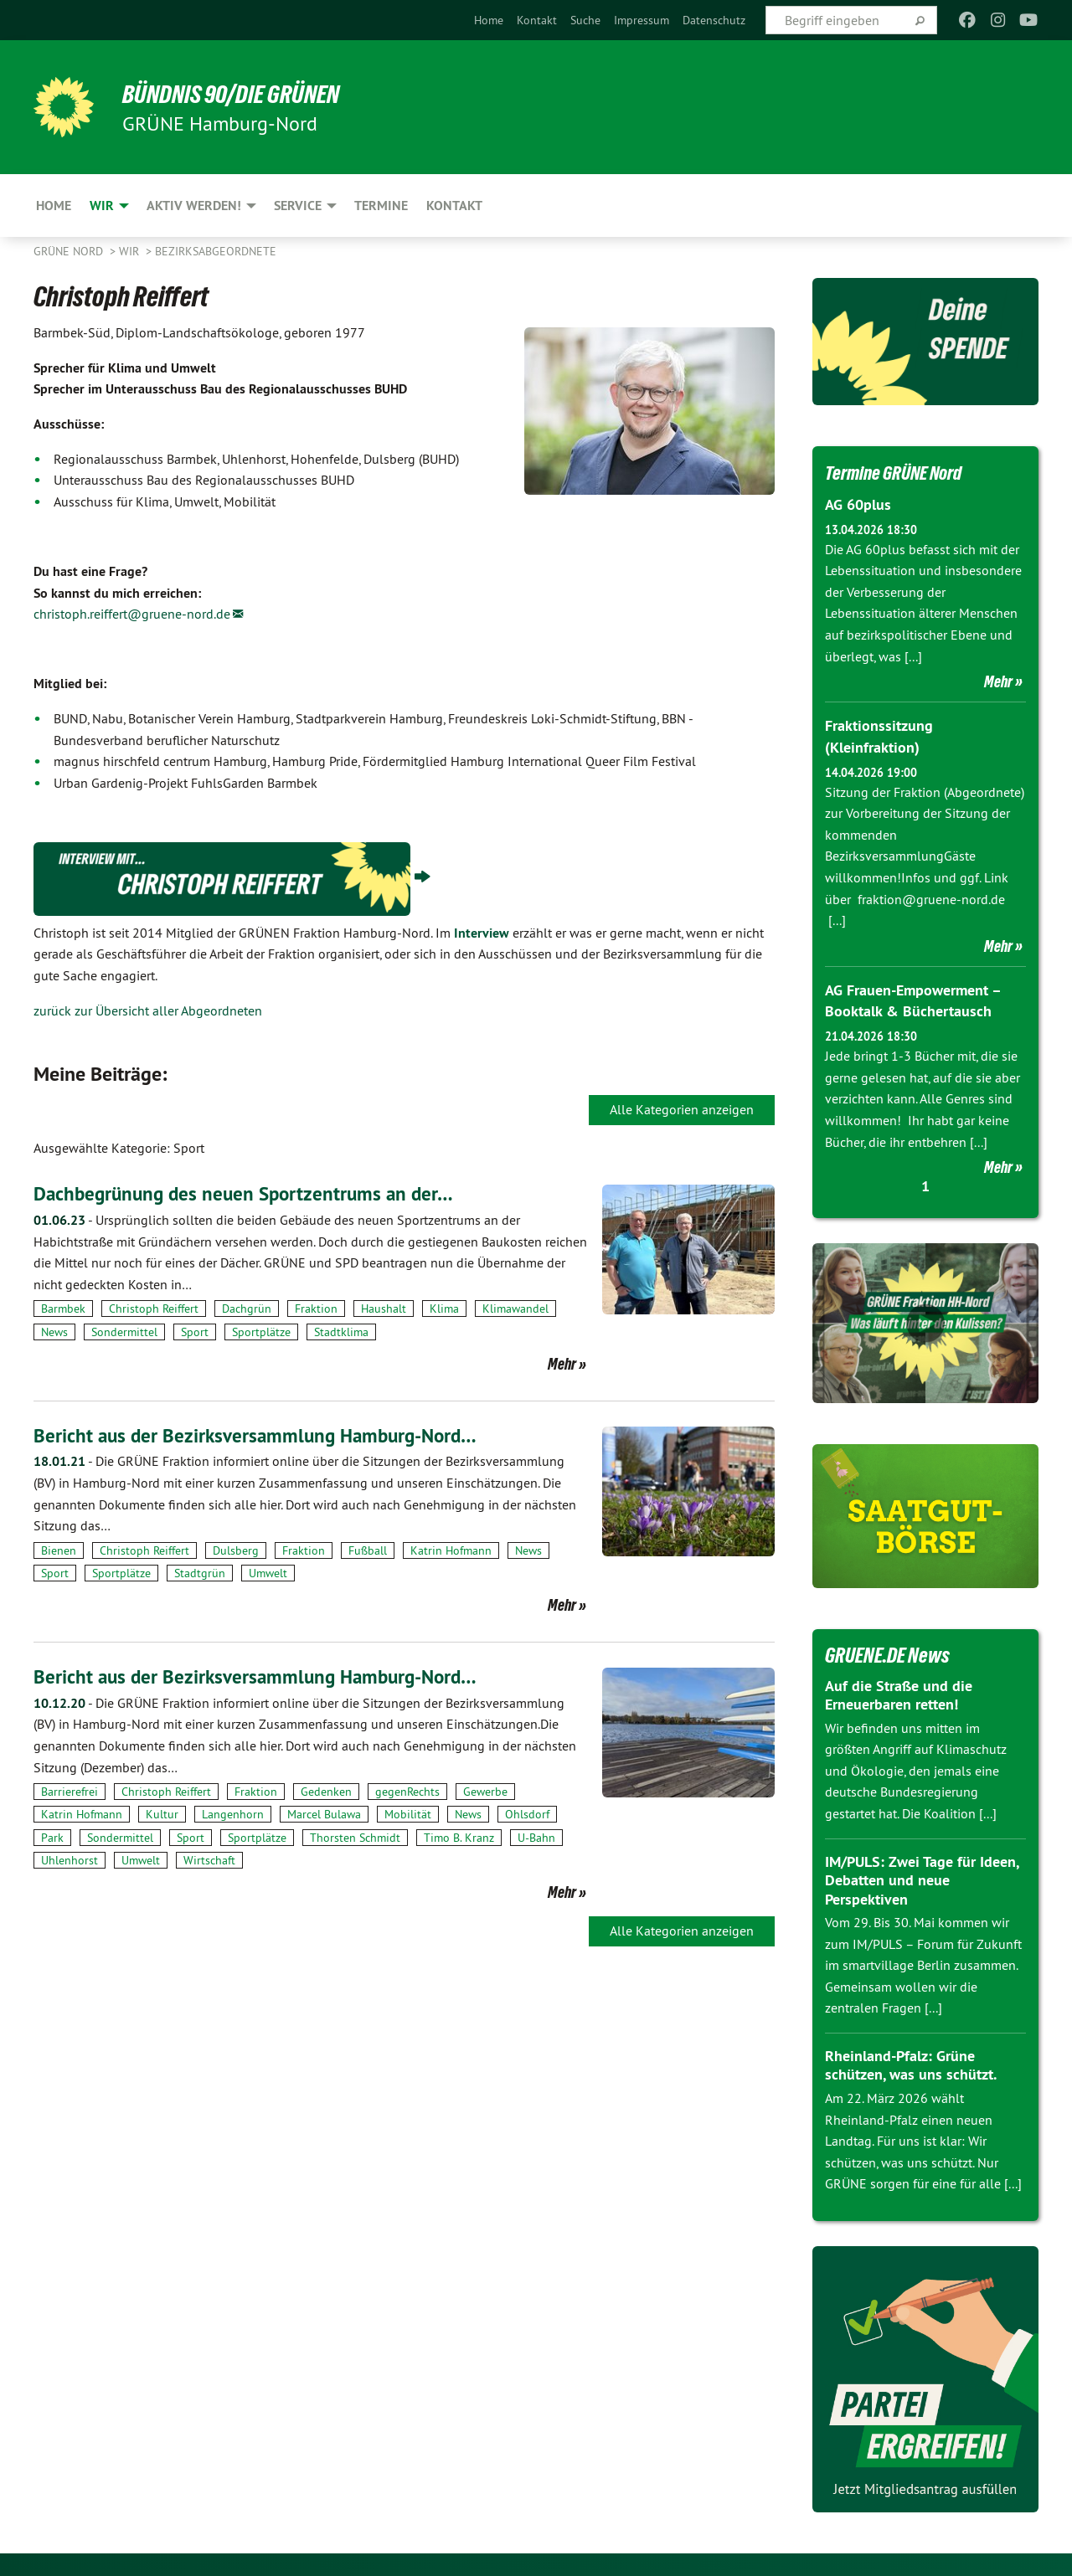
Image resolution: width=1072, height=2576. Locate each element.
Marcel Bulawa (324, 1814)
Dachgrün (246, 1308)
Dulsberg (236, 1550)
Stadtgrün (199, 1573)
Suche (585, 20)
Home (488, 20)
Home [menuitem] (53, 205)
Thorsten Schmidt (355, 1836)
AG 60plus (858, 504)
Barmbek (63, 1308)
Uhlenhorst (69, 1860)
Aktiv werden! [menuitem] (194, 205)
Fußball (367, 1550)
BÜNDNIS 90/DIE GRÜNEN (240, 94)
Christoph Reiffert (153, 1308)
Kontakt (537, 20)
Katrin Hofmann (451, 1550)
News (54, 1331)
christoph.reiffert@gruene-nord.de (132, 613)
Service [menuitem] (298, 205)
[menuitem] (488, 20)
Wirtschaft (209, 1860)
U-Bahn (536, 1836)
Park (52, 1836)
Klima (444, 1308)
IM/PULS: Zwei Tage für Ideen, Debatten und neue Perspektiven (921, 1877)
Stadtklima (341, 1331)
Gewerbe (485, 1791)
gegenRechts (407, 1791)
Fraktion (316, 1308)
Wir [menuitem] (102, 205)
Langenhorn (233, 1814)
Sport (195, 1331)
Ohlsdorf (527, 1814)
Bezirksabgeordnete (215, 251)
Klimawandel (515, 1308)
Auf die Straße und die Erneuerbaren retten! (898, 1693)
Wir (130, 251)
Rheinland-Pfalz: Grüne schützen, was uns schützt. (911, 2063)
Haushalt (383, 1308)
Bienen (58, 1550)
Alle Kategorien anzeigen (682, 1109)
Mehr (562, 1364)
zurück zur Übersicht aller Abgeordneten (148, 1010)
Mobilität (407, 1814)
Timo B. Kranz (459, 1836)
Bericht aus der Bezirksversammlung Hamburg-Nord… (262, 1435)
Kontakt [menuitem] (454, 205)
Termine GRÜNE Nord (901, 472)
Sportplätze (261, 1331)
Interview (481, 933)
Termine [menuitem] (381, 205)
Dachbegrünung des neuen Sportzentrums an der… (250, 1193)
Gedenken (326, 1791)
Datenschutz (714, 20)
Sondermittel (124, 1331)
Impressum (641, 20)
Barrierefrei (69, 1791)
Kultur (162, 1814)
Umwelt (268, 1573)
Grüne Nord (70, 251)
